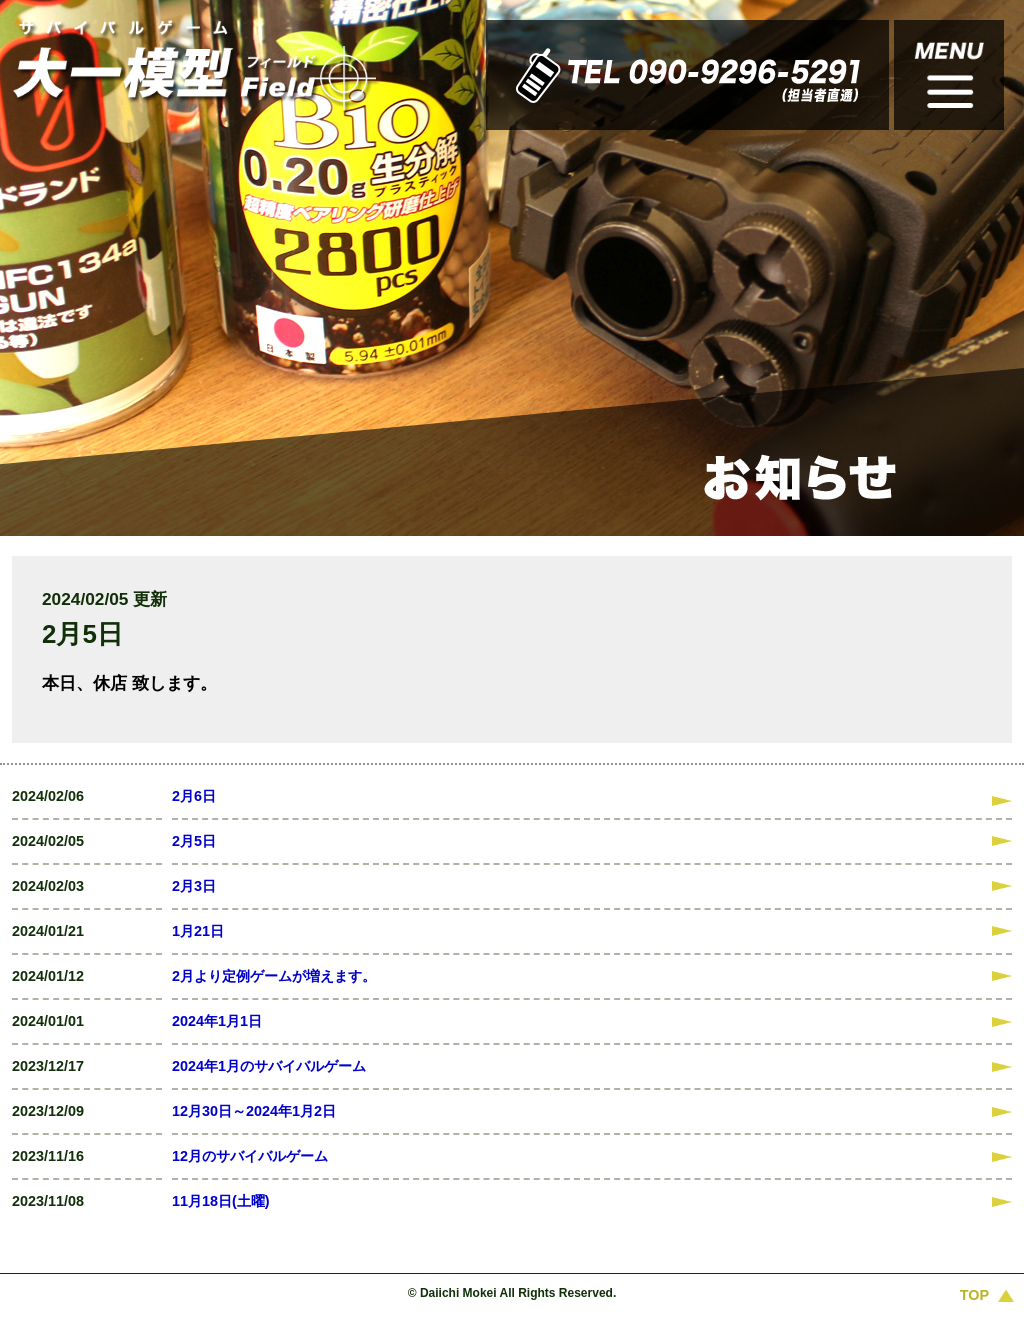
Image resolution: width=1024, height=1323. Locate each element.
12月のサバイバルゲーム (250, 1156)
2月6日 (194, 796)
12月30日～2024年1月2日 (254, 1111)
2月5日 (194, 841)
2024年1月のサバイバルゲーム (269, 1066)
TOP (974, 1295)
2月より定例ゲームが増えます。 (274, 976)
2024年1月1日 (217, 1021)
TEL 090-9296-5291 (541, 75)
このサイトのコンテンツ (949, 75)
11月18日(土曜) (221, 1201)
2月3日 (194, 886)
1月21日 (198, 931)
